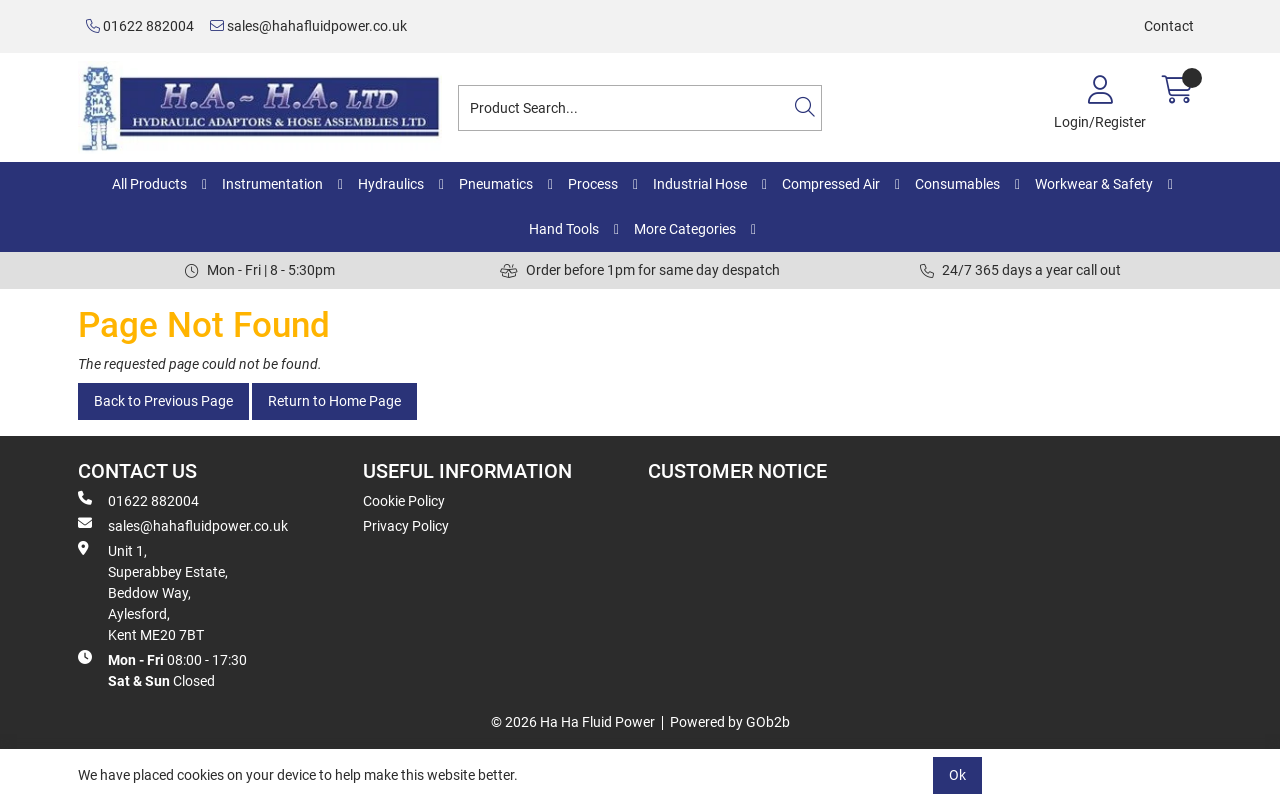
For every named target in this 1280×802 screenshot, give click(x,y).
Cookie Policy (404, 501)
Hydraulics (391, 184)
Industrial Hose (700, 184)
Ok (957, 775)
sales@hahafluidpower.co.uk (308, 26)
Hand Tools (564, 229)
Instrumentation (272, 184)
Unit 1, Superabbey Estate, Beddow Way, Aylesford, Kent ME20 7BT (153, 592)
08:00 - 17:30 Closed (162, 669)
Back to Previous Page (163, 401)
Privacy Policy (406, 526)
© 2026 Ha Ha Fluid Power (573, 722)
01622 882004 (140, 26)
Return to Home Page (334, 401)
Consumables (957, 184)
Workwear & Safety (1094, 184)
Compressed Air (831, 184)
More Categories (685, 229)
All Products (149, 184)
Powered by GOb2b (730, 722)
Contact (1169, 26)
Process (593, 184)
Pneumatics (496, 184)
